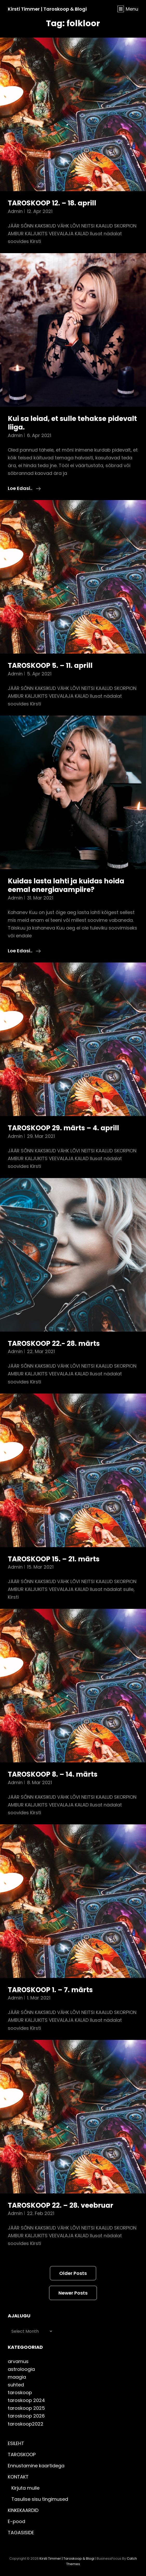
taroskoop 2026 (26, 2416)
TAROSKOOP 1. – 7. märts (50, 1990)
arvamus (18, 2361)
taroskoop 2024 (26, 2400)
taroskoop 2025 (26, 2408)
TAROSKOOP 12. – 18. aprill (52, 203)
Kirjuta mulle (25, 2488)
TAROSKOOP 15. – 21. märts (53, 1559)
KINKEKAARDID (23, 2510)
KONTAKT (18, 2477)
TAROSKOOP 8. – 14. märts (52, 1774)
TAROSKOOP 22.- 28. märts (54, 1343)
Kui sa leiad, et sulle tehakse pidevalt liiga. (72, 423)
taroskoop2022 (25, 2424)
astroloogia (21, 2369)
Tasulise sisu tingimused (39, 2499)
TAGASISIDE (21, 2532)
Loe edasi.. (24, 488)
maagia (17, 2377)
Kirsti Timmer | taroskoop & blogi (47, 9)
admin (15, 211)
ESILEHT (16, 2443)
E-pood (16, 2521)
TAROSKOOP (22, 2454)
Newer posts (73, 2293)
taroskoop (20, 2392)
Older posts (73, 2273)
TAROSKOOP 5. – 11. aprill (50, 665)
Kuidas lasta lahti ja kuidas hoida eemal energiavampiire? (66, 885)
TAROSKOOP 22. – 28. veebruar (60, 2205)
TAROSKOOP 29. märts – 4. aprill (63, 1128)
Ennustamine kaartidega (36, 2465)
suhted (16, 2384)
